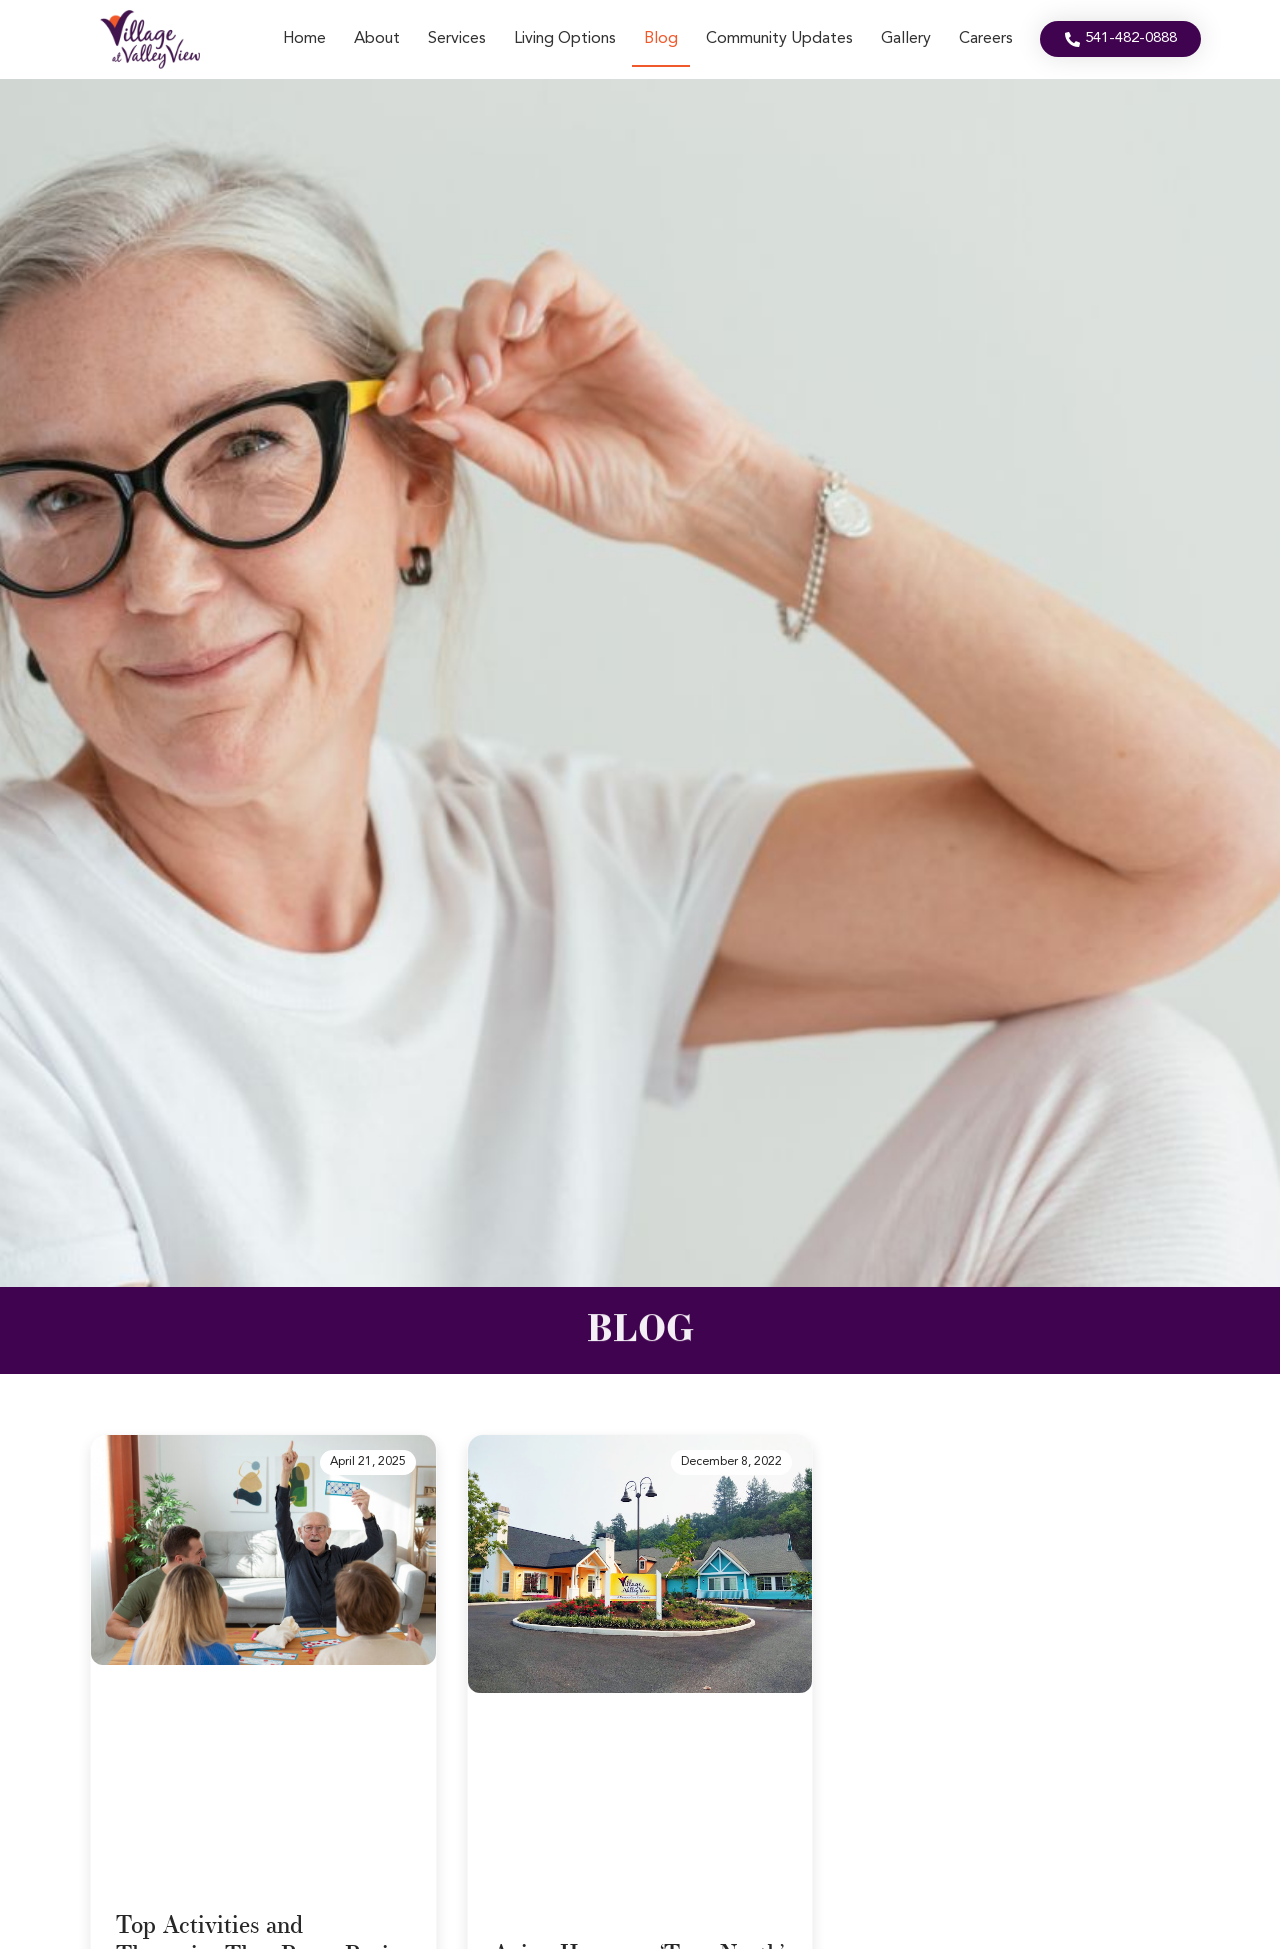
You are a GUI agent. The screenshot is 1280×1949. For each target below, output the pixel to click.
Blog (661, 39)
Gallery (906, 39)
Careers (986, 39)
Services (457, 39)
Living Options (565, 39)
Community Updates (779, 39)
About (377, 39)
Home (304, 39)
